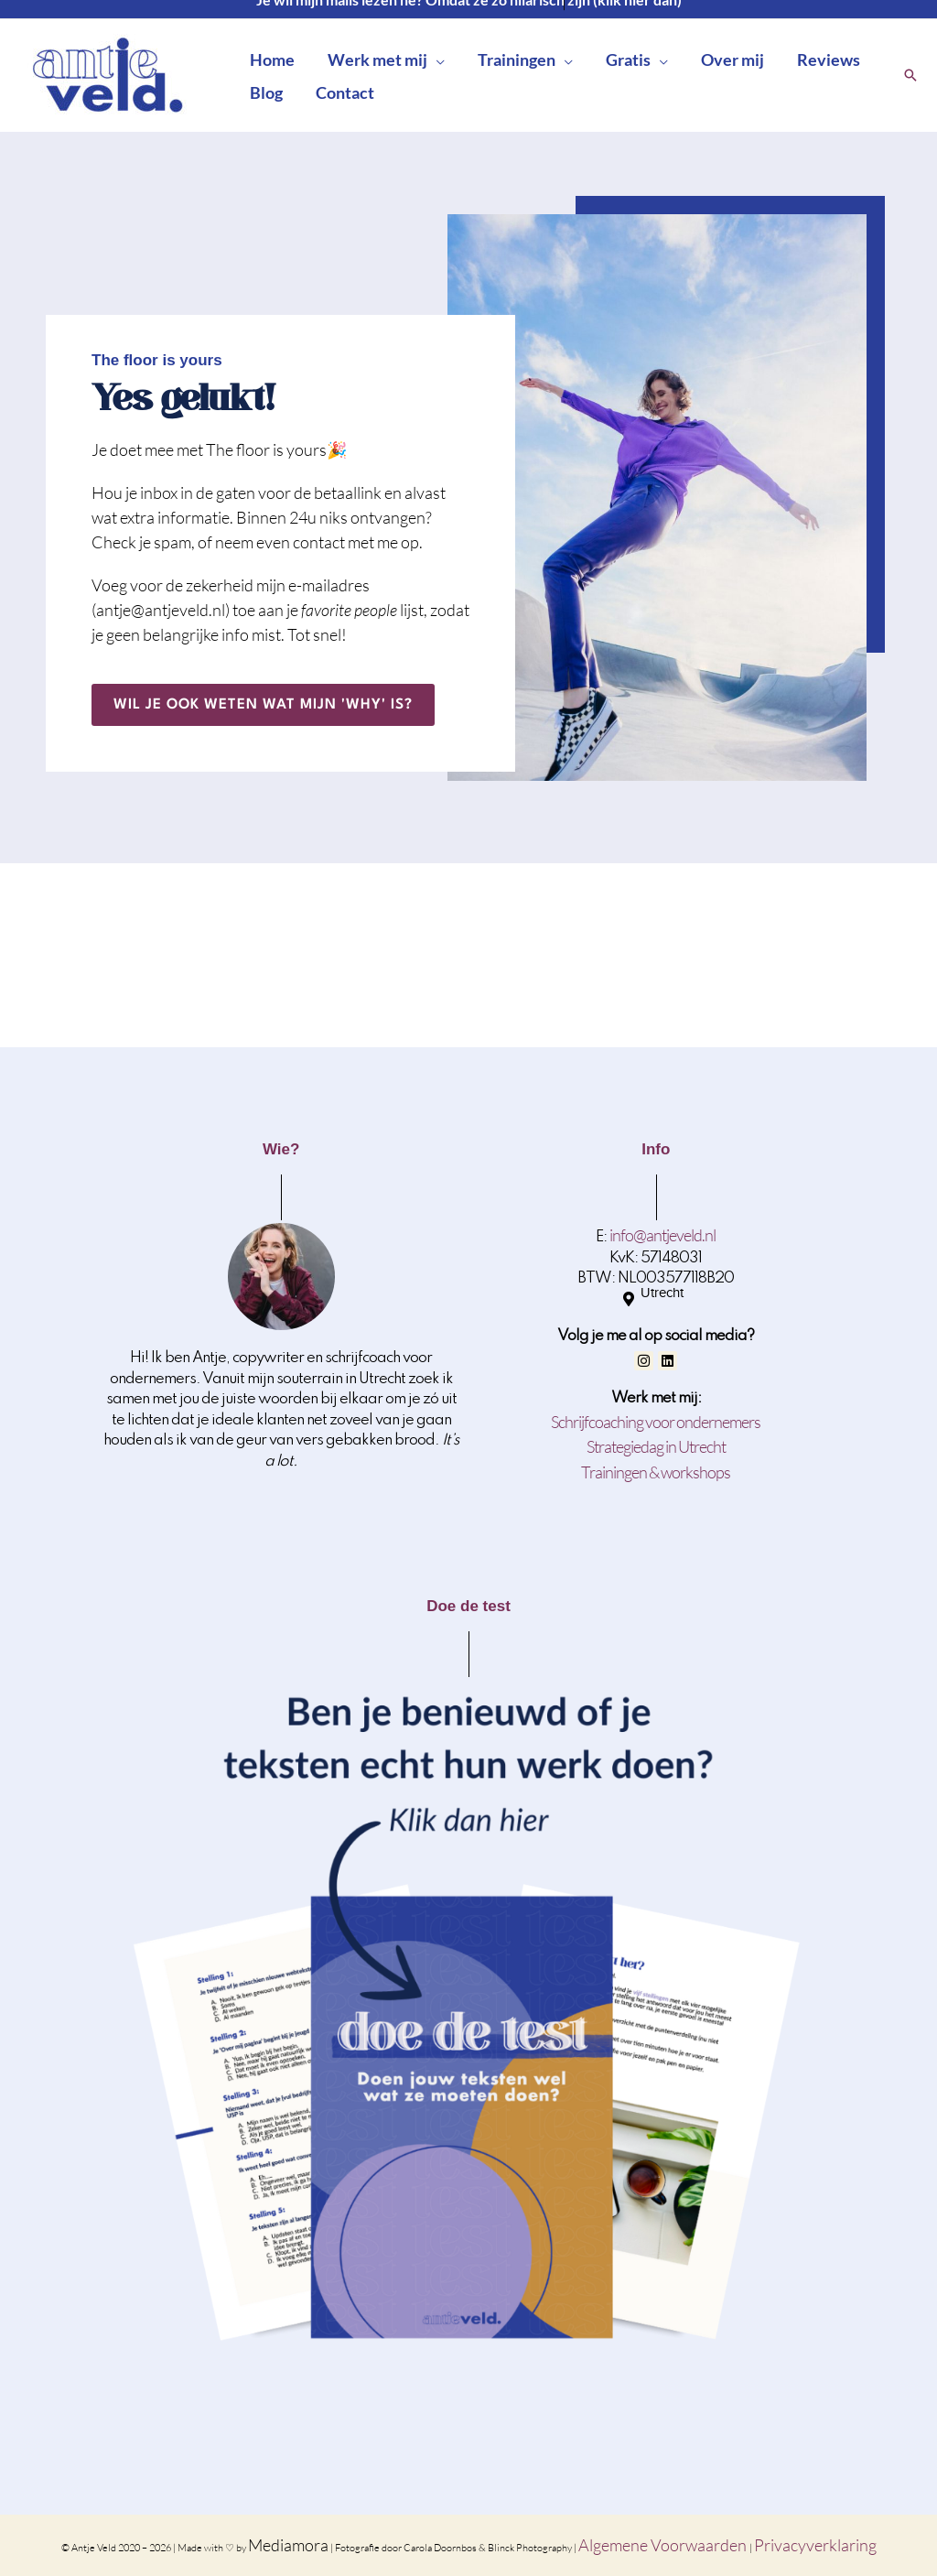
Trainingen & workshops (655, 1472)
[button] (436, 59)
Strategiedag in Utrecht (656, 1446)
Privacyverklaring (815, 2545)
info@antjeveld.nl (662, 1235)
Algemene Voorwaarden (663, 2545)
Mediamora (288, 2545)
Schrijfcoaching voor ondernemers (655, 1422)
